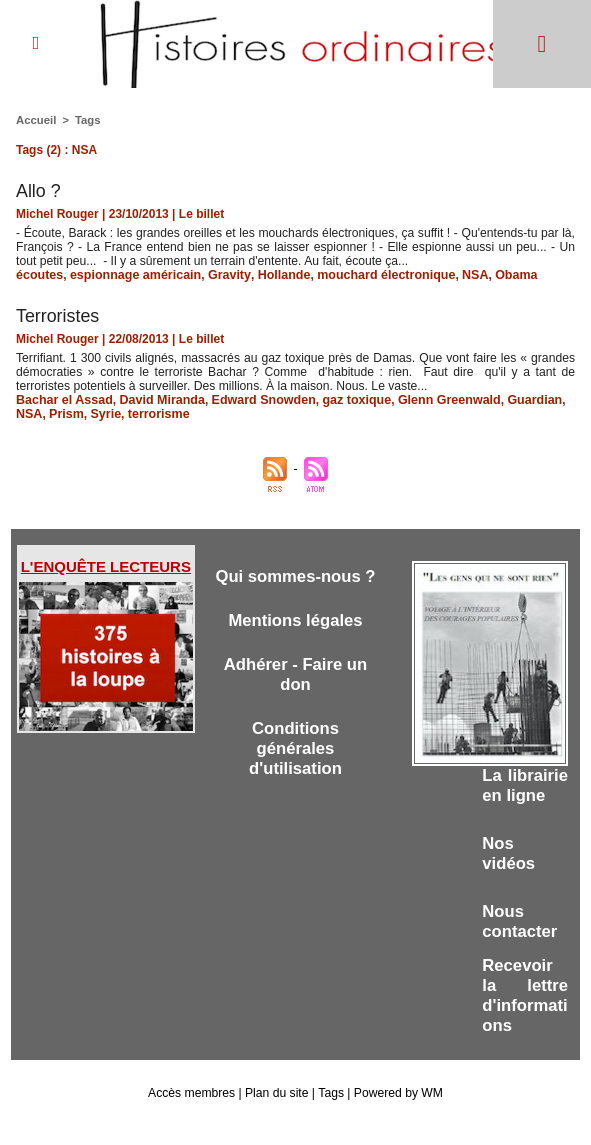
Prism (64, 414)
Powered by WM (397, 1113)
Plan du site (277, 1113)
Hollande (273, 275)
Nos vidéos (509, 873)
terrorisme (153, 414)
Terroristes (58, 316)
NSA (457, 275)
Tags (86, 120)
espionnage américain (131, 275)
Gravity (221, 275)
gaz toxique (344, 400)
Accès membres (193, 1113)
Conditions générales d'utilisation (295, 748)
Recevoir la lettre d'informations (525, 1015)
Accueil (35, 120)
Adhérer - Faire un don (295, 674)
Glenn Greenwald (433, 400)
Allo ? (38, 191)
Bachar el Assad (62, 400)
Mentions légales (295, 620)
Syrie (102, 414)
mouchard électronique (371, 275)
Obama (497, 275)
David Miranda (157, 400)
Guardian (515, 400)
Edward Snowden (254, 400)
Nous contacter (520, 941)
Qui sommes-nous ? (295, 576)
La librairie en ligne (514, 795)
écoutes (38, 275)
